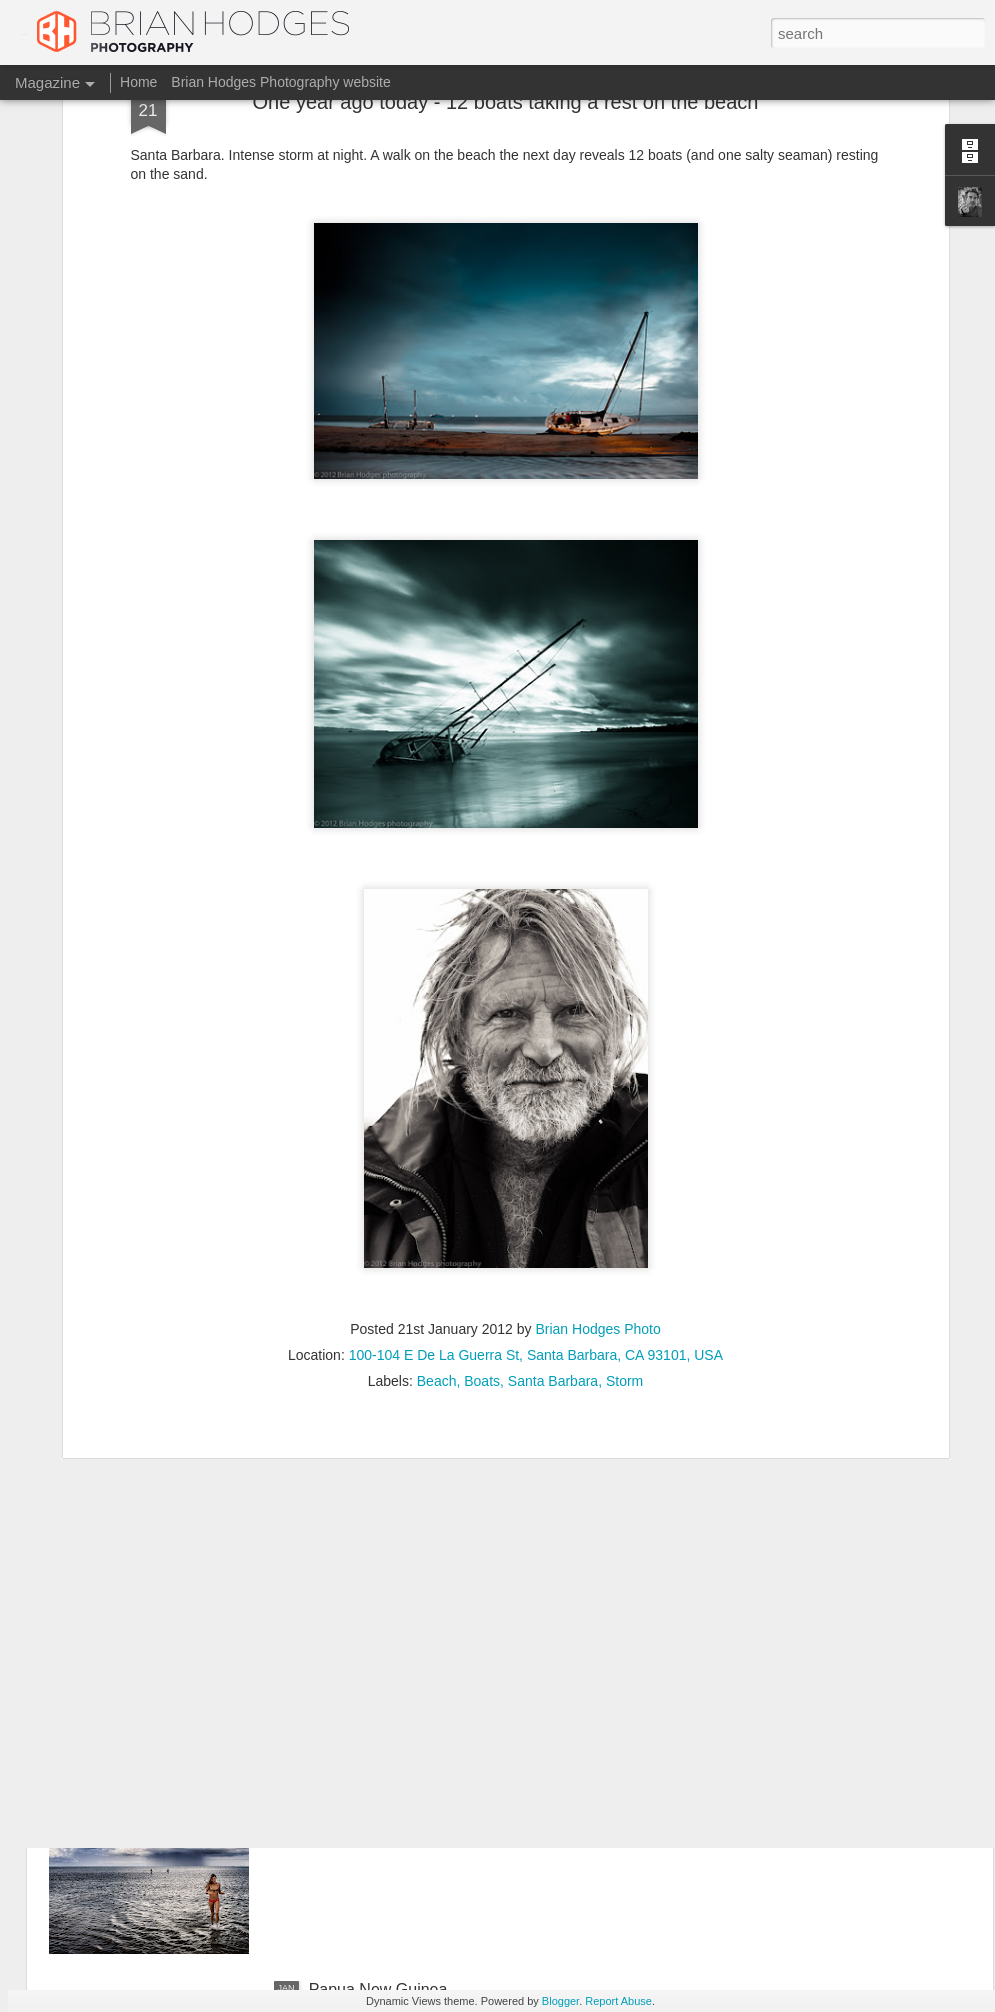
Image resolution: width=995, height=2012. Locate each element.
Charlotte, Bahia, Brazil (391, 1762)
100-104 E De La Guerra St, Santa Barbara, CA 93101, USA (536, 1206)
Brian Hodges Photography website (280, 82)
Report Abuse (618, 2001)
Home (138, 82)
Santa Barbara (553, 1232)
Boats (482, 1232)
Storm (624, 1232)
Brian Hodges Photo (597, 1180)
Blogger (560, 2001)
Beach (437, 1232)
